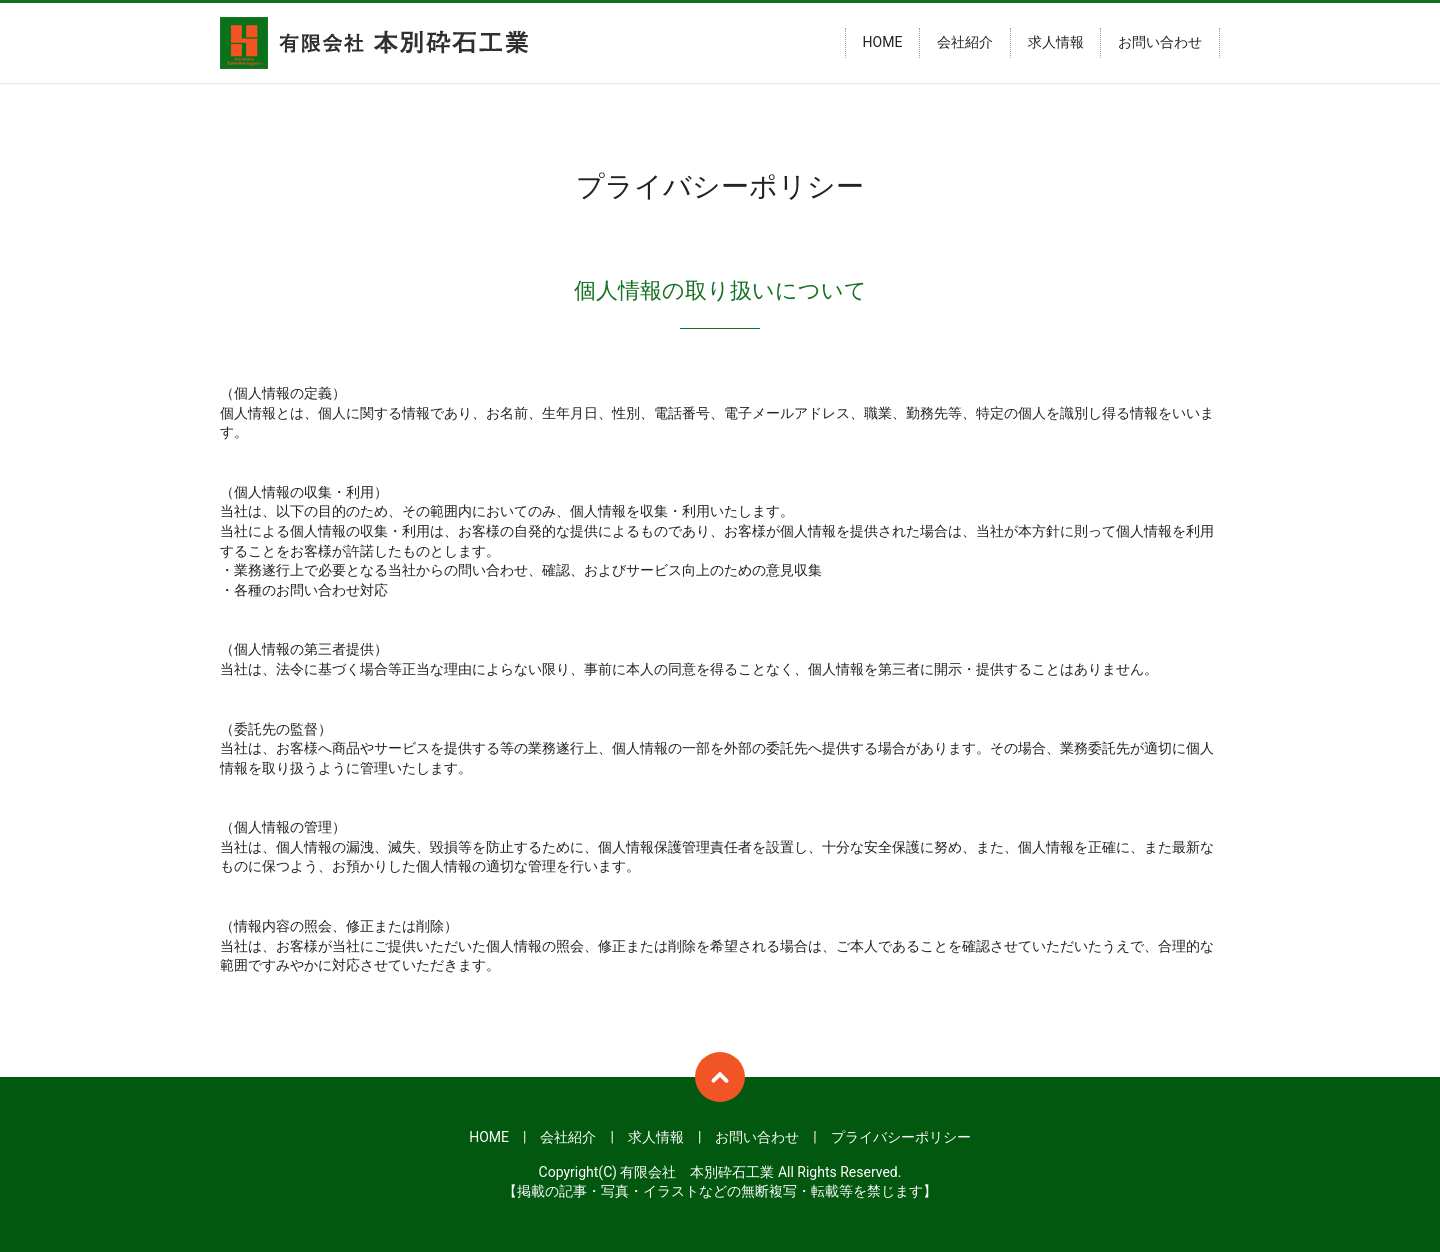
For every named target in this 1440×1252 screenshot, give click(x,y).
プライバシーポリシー (901, 1137)
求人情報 (1056, 43)
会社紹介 (965, 43)
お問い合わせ (1160, 43)
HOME (883, 43)
